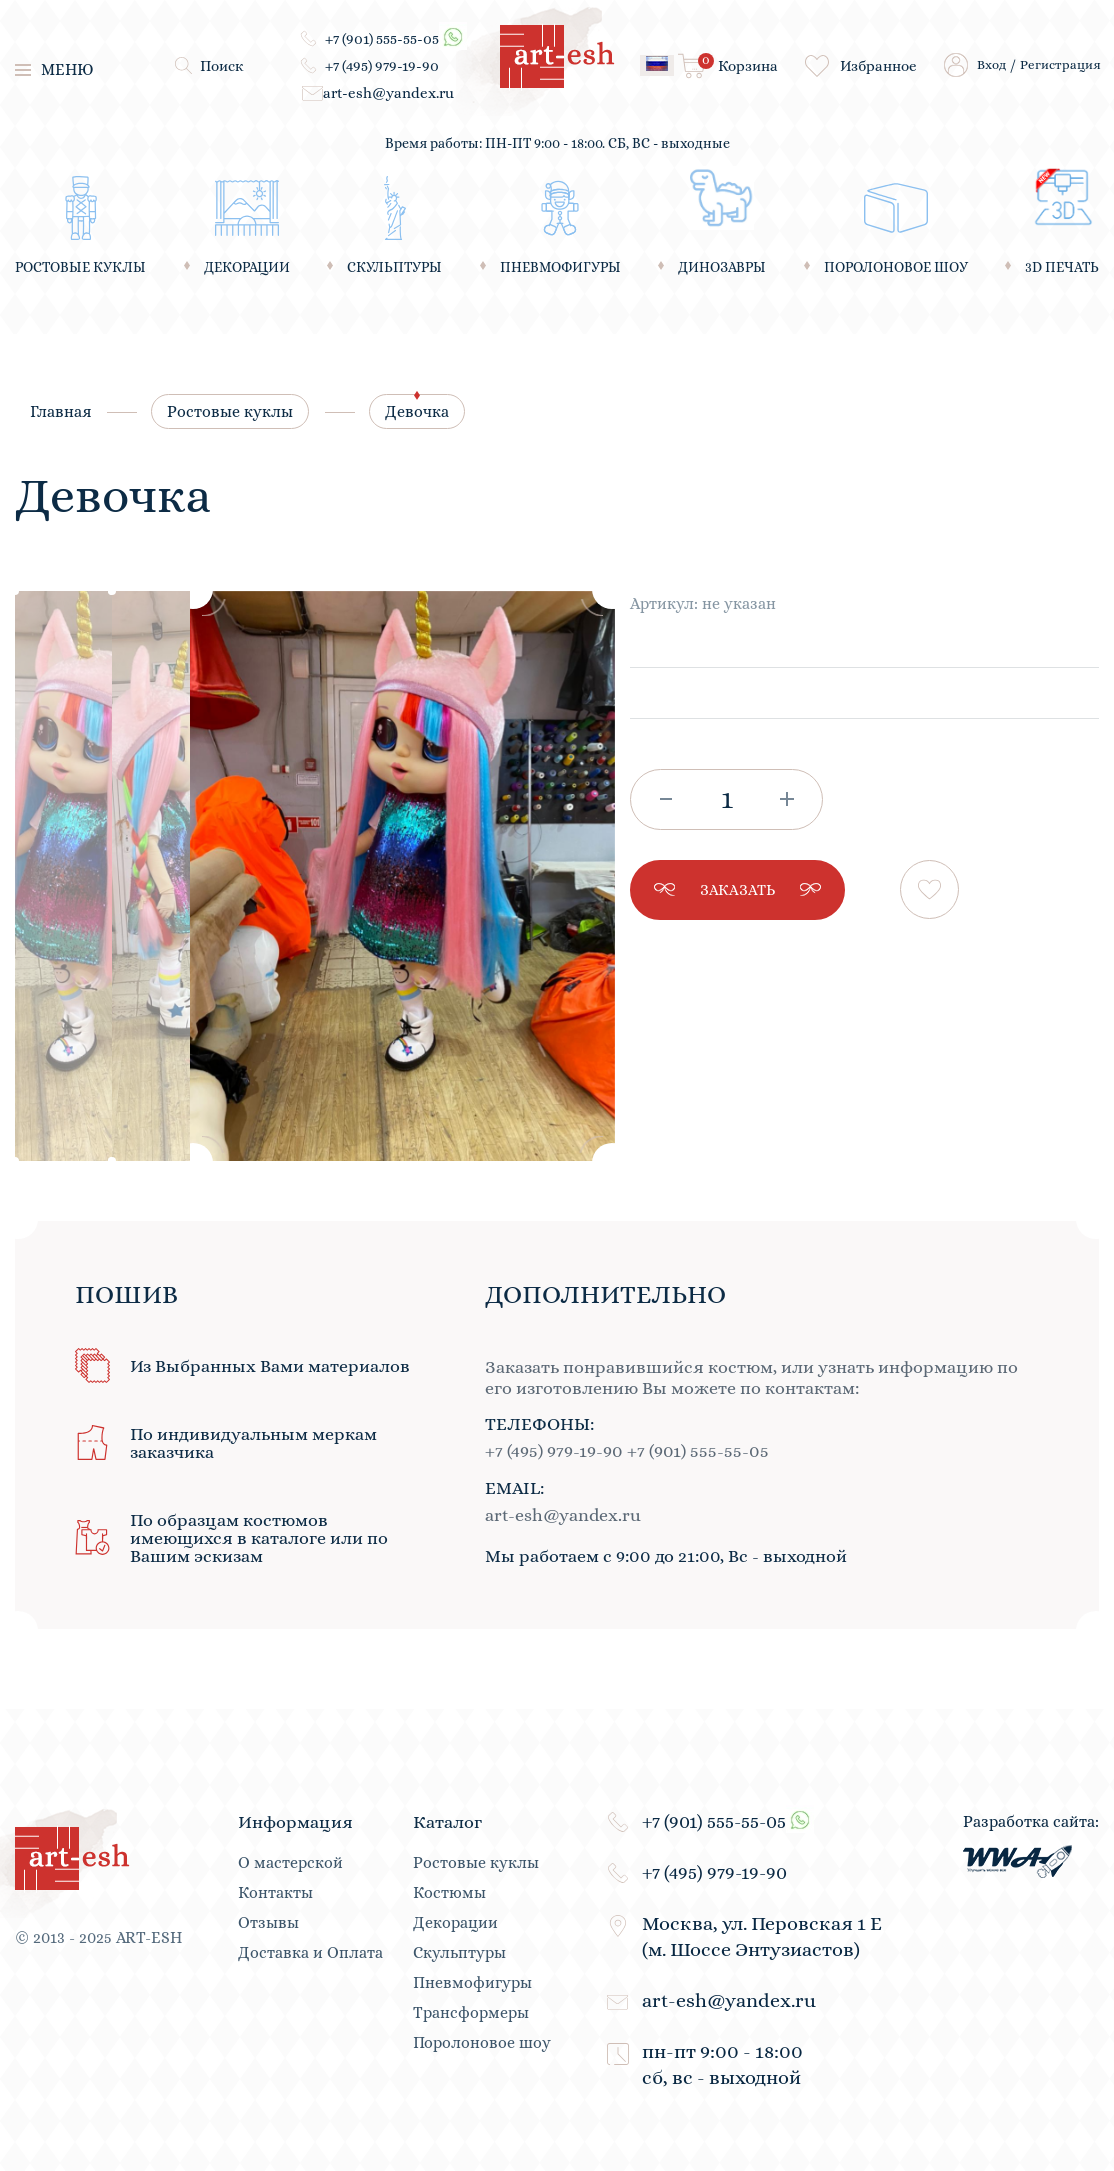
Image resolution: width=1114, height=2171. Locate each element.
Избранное (878, 66)
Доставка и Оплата (310, 1953)
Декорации (455, 1923)
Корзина (738, 64)
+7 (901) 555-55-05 (382, 38)
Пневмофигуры (472, 1983)
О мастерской (290, 1863)
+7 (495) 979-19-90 (382, 66)
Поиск (222, 66)
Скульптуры (459, 1953)
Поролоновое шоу (482, 2043)
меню (54, 69)
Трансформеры (471, 2013)
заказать (737, 890)
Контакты (275, 1893)
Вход (991, 64)
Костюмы (449, 1893)
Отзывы (268, 1923)
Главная (60, 411)
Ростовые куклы (230, 411)
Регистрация (1060, 64)
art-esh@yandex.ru (388, 93)
